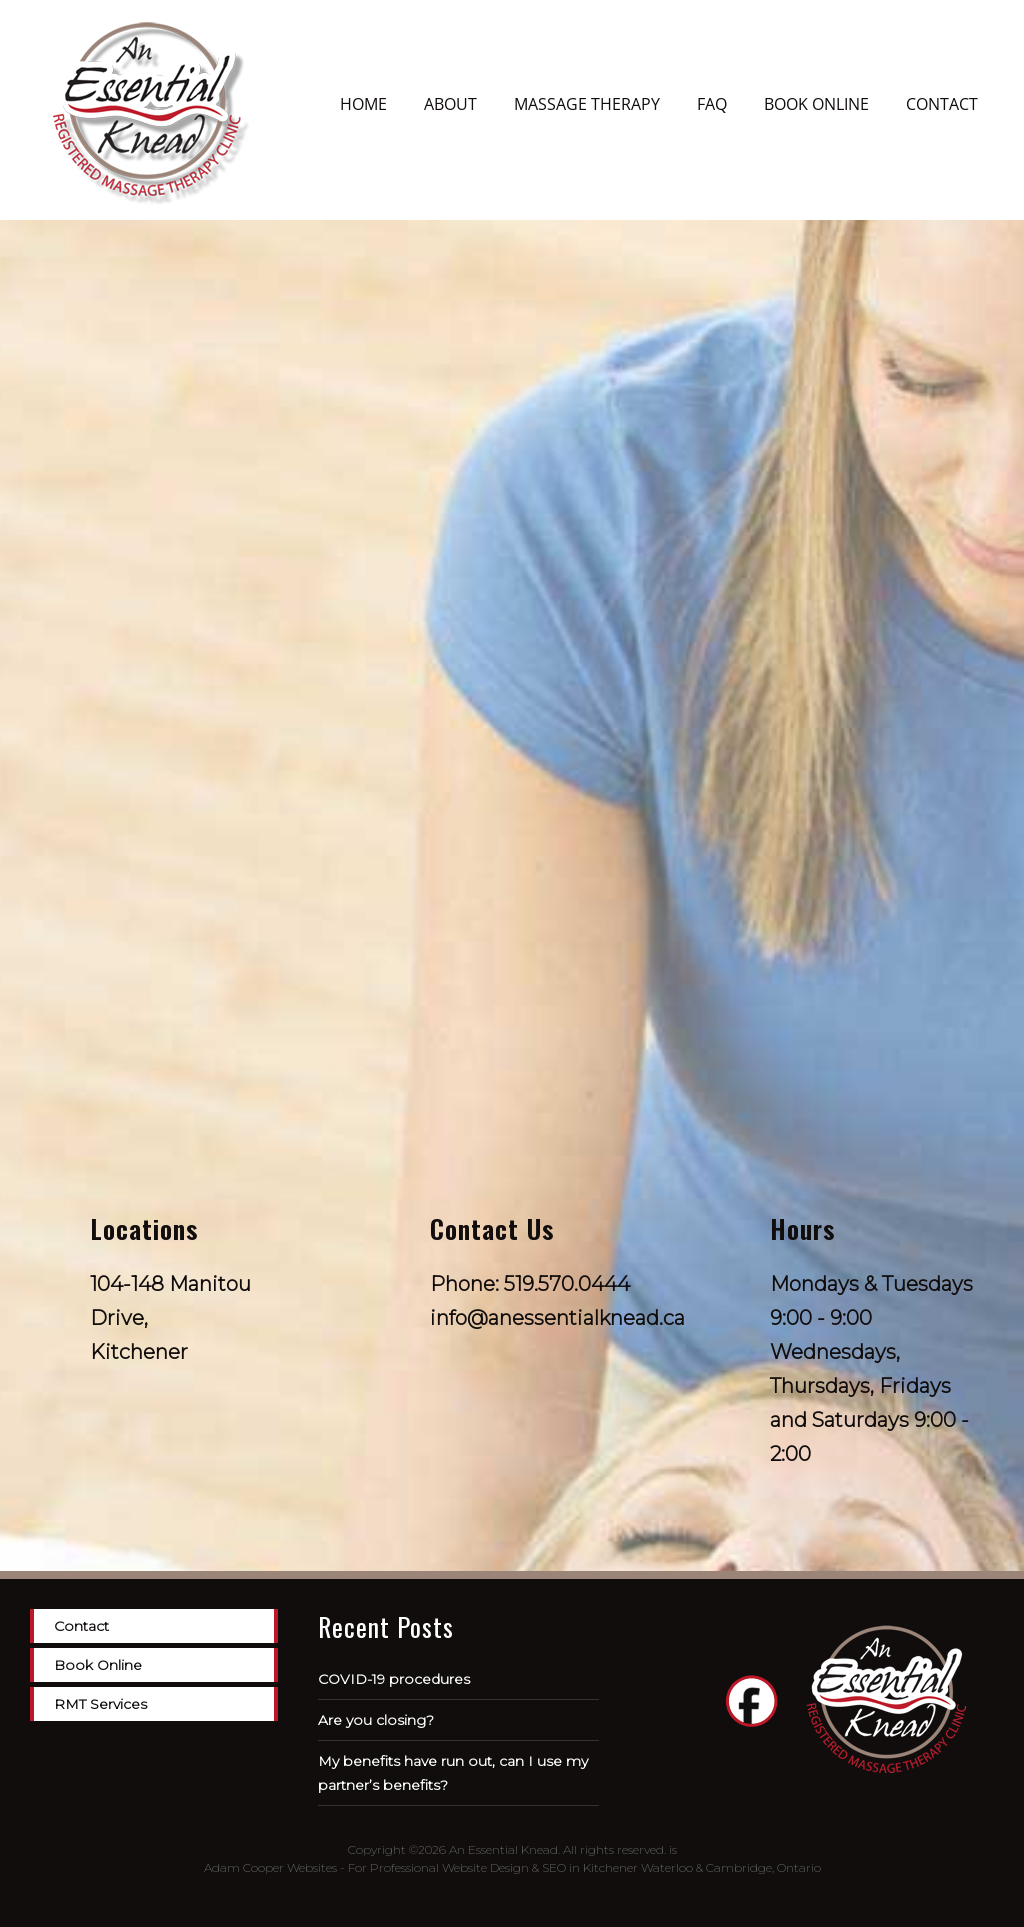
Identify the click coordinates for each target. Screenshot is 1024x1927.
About (450, 104)
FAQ (712, 104)
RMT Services (100, 1704)
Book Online (816, 104)
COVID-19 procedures (394, 1679)
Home (363, 104)
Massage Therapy (587, 104)
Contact (942, 104)
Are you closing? (376, 1720)
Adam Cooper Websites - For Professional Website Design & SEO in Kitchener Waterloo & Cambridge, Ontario (512, 1867)
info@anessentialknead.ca (557, 1318)
